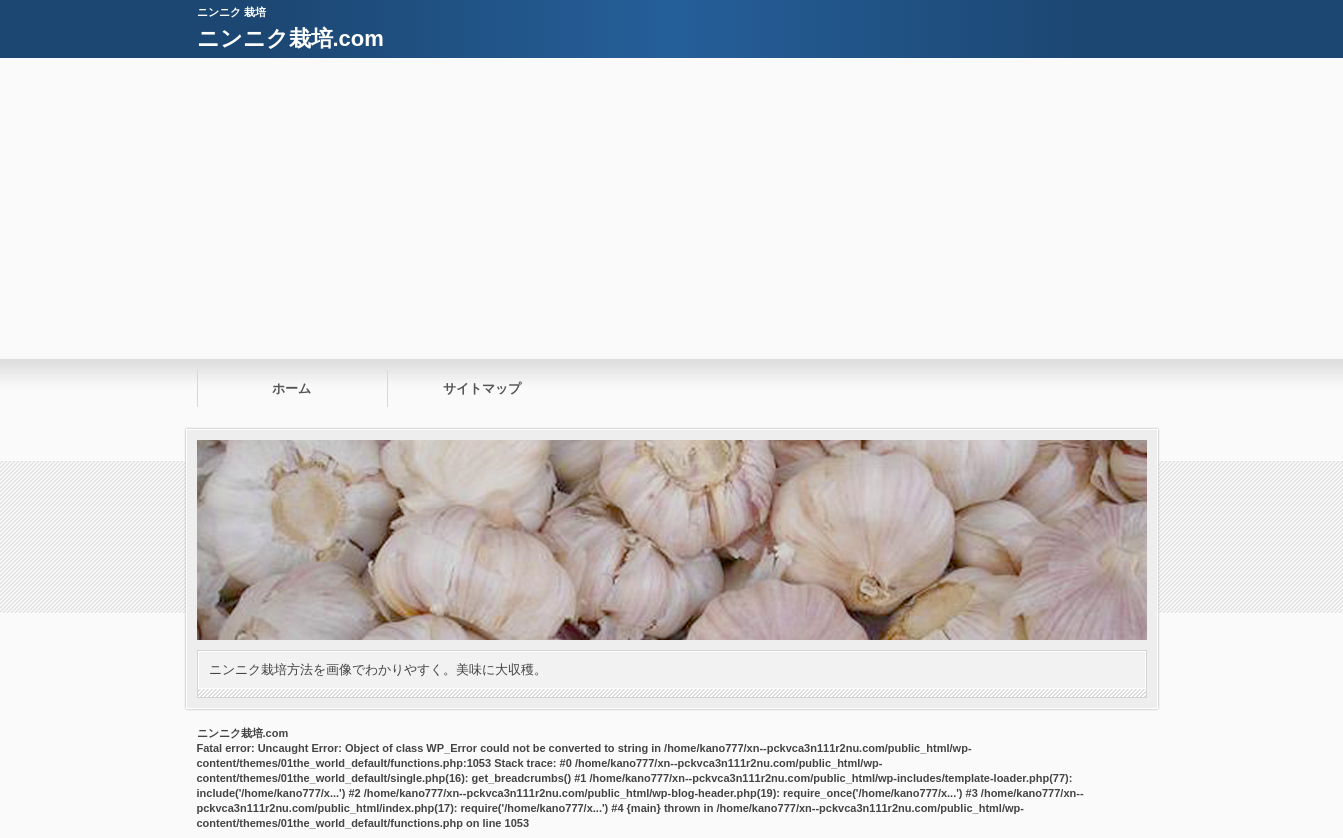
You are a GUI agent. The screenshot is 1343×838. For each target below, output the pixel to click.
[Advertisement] (672, 208)
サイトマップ (482, 388)
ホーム (291, 388)
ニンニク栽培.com (290, 38)
